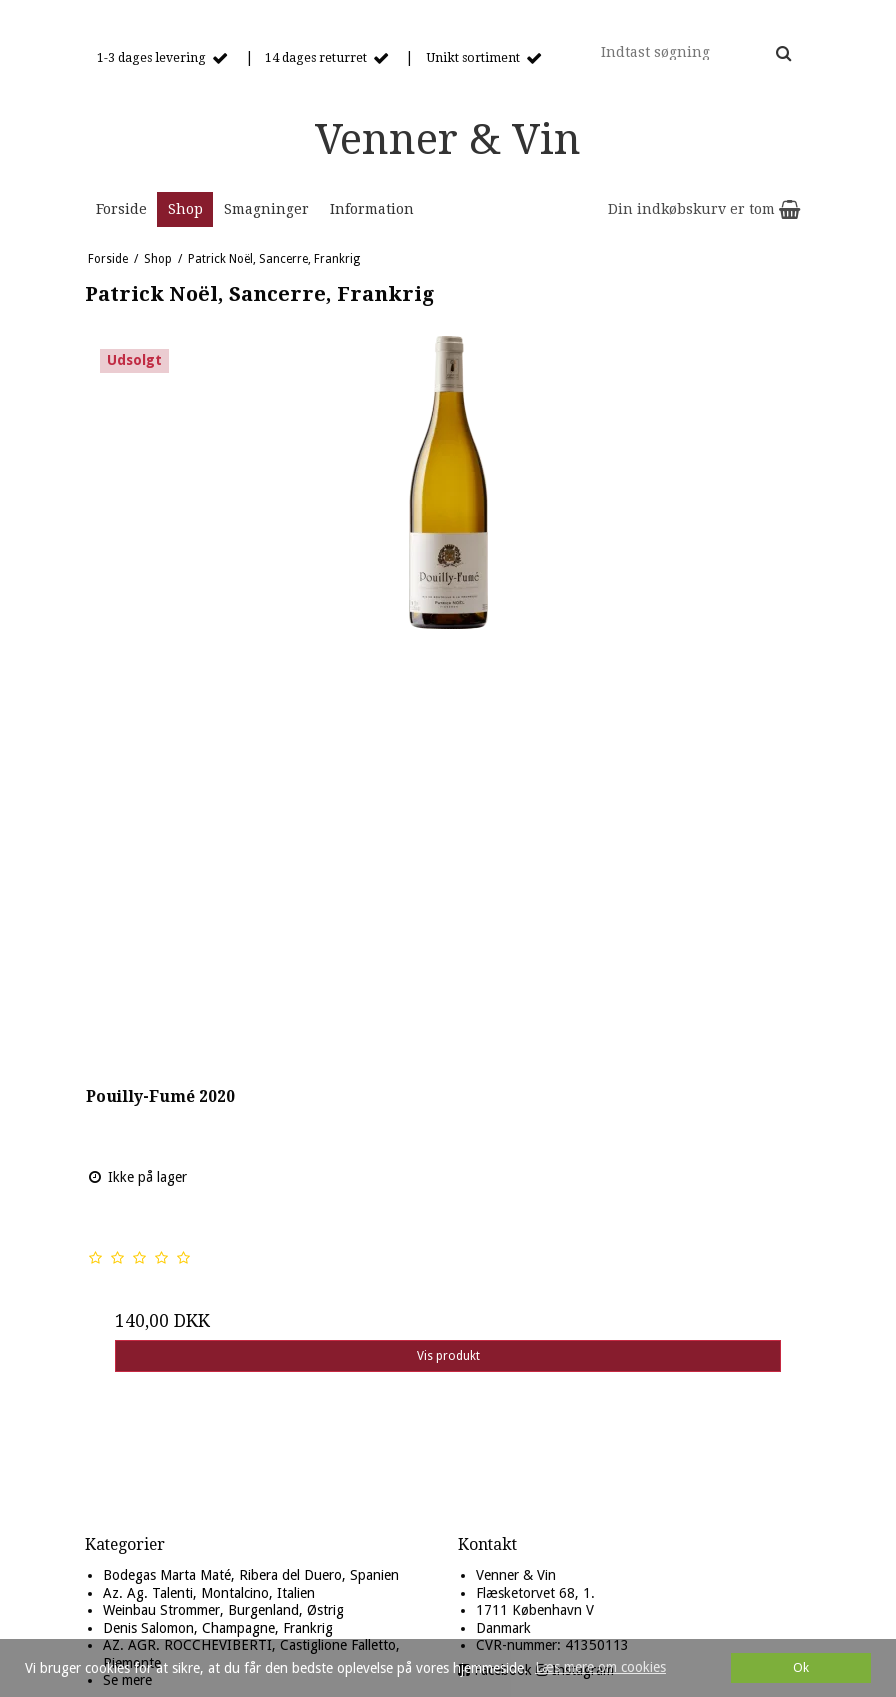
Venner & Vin (448, 139)
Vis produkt (448, 1356)
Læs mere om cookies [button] (600, 1667)
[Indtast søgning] (695, 52)
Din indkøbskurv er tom (704, 209)
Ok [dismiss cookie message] (801, 1667)
